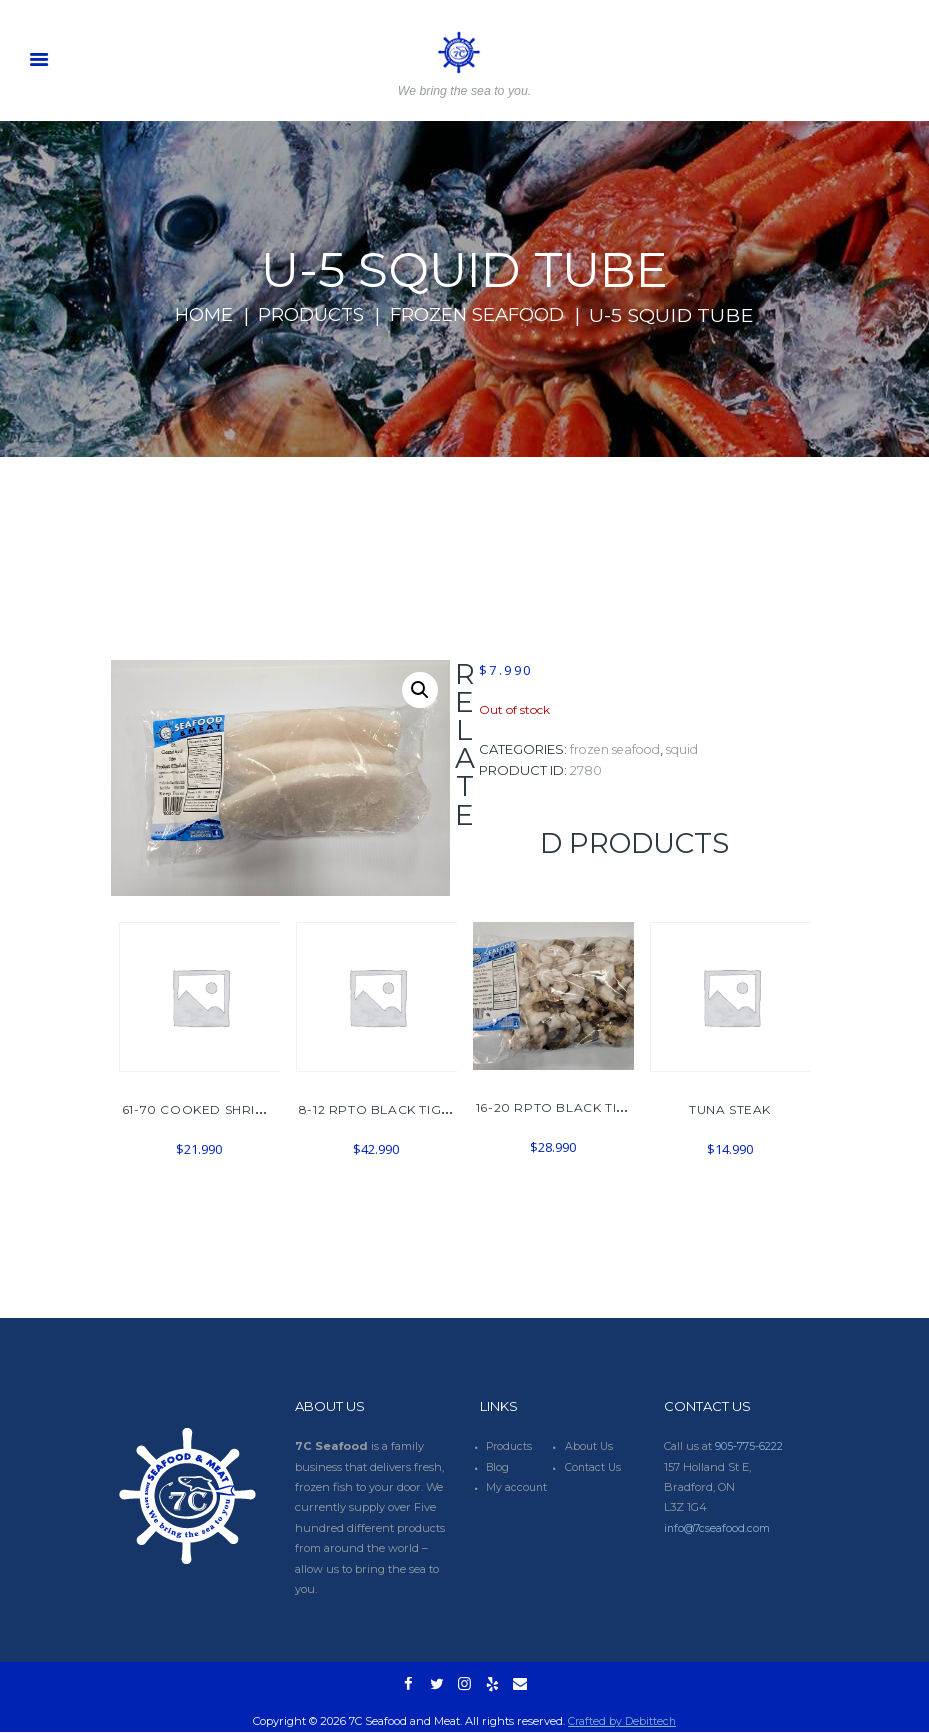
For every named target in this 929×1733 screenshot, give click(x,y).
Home (190, 315)
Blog (498, 1467)
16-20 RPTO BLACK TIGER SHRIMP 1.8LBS (611, 1107)
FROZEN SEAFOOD (484, 315)
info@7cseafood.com (718, 1528)
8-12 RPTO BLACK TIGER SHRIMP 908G (427, 1109)
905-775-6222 (750, 1446)
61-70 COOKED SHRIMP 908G (219, 1109)
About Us (590, 1446)
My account (517, 1487)
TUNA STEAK (730, 1109)
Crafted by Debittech (622, 1722)
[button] (419, 691)
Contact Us (594, 1467)
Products (306, 315)
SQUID (692, 750)
